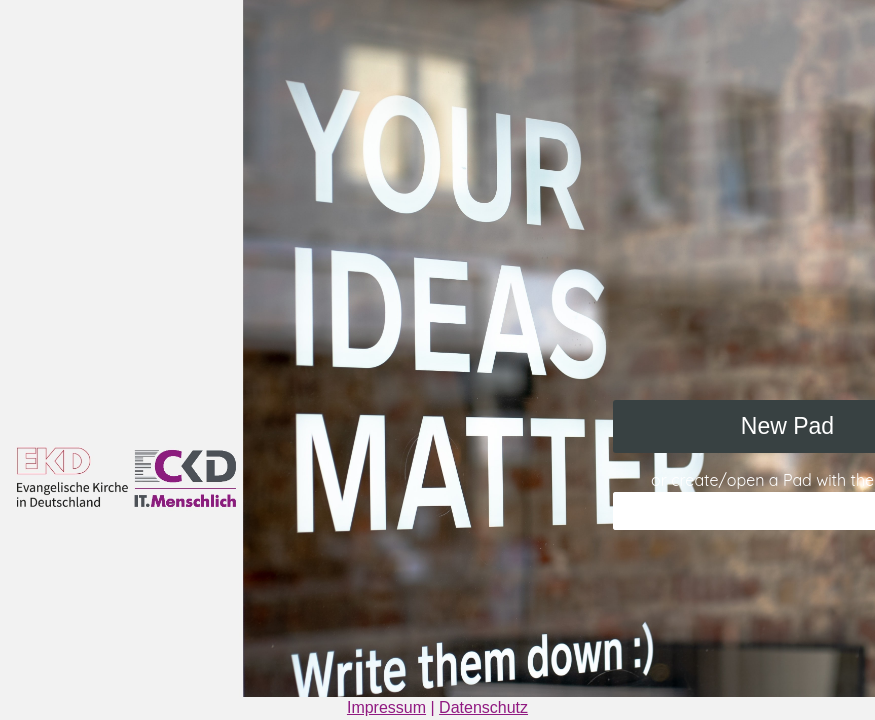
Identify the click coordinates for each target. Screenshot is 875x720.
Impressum (386, 707)
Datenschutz (483, 707)
